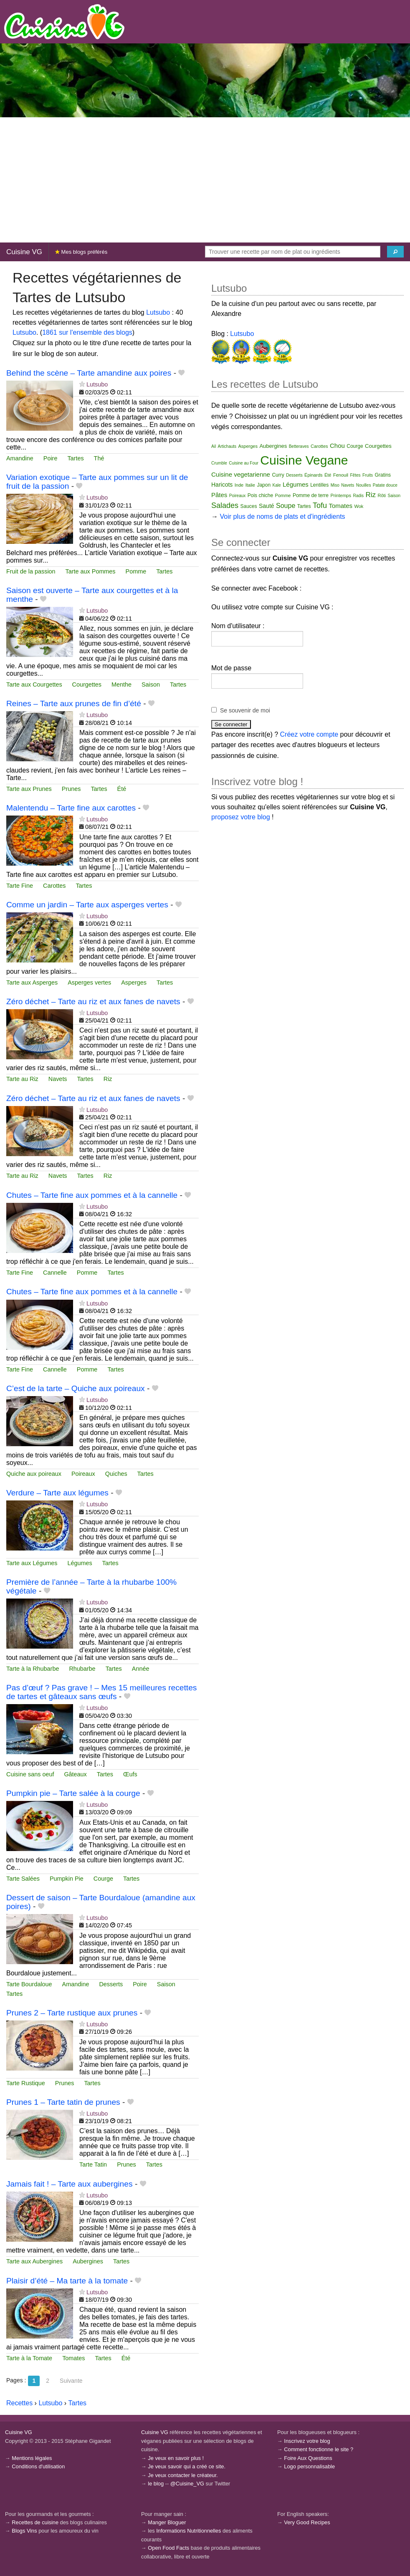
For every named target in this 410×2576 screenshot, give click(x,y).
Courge (103, 1878)
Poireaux (83, 1473)
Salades (224, 505)
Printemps (340, 495)
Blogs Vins (24, 2531)
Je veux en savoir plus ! (176, 2458)
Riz (108, 1079)
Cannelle (55, 1272)
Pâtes (219, 494)
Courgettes (86, 684)
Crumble (219, 463)
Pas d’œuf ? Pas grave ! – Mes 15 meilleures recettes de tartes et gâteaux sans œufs (101, 1692)
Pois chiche (260, 495)
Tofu (320, 505)
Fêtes (355, 475)
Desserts (111, 1984)
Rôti (381, 495)
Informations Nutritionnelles (188, 2531)
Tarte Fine (19, 885)
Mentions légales (32, 2458)
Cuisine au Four (243, 463)
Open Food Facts (168, 2548)
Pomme (136, 571)
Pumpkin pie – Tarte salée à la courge (73, 1793)
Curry (278, 475)
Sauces (248, 506)
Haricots (222, 484)
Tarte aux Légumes (31, 1563)
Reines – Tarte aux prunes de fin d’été (73, 703)
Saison (151, 684)
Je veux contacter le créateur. (183, 2475)
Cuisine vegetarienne (240, 474)
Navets (57, 1079)
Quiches (116, 1473)
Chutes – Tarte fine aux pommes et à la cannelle (91, 1195)
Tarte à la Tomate (29, 2358)
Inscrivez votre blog (307, 2441)
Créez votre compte (309, 734)
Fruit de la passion (31, 571)
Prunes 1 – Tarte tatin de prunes (63, 2102)
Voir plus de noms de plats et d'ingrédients (282, 516)
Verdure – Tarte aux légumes (57, 1492)
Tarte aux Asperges (32, 982)
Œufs (130, 1774)
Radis (358, 495)
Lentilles (319, 485)
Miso (335, 485)
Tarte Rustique (25, 2083)
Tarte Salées (23, 1878)
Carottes (54, 885)
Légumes (79, 1563)
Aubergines (88, 2261)
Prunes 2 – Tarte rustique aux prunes (71, 2012)
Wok (359, 506)
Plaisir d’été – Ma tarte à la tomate (67, 2280)
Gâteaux (75, 1774)
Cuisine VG (24, 252)
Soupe (285, 505)
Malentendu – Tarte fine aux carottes (71, 807)
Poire (50, 458)
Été (122, 788)
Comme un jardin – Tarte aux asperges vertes (87, 904)
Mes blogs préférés (81, 252)
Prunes (71, 788)
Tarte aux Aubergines (34, 2261)
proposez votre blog (240, 817)
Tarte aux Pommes (91, 571)
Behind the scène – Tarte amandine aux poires (88, 373)
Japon (264, 485)
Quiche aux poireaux (33, 1473)
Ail (213, 446)
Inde (239, 484)
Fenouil (340, 474)
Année (140, 1668)
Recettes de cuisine (35, 2522)
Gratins (383, 475)
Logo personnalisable (309, 2466)
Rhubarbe (82, 1668)
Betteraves (299, 446)
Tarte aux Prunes (29, 788)
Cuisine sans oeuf (30, 1774)
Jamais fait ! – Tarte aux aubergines (69, 2183)
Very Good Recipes (307, 2522)
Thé (99, 458)
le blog (156, 2483)
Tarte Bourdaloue (29, 1984)
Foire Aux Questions (308, 2458)
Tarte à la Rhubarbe (32, 1668)
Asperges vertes (89, 982)
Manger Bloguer (167, 2522)
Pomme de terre (311, 495)
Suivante (71, 2380)
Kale (277, 485)
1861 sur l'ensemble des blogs (87, 332)
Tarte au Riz (22, 1079)
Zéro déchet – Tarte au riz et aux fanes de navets (93, 1001)
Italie (250, 484)
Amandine (19, 458)
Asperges (134, 982)
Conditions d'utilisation (38, 2466)
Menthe (121, 684)
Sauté (266, 506)
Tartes (75, 458)
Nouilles (363, 485)
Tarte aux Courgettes (34, 684)
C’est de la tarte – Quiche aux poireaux (75, 1388)
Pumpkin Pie (67, 1878)
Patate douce (385, 485)
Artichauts (227, 446)
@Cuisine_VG (187, 2483)
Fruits (367, 475)
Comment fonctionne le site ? (318, 2449)
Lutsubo (158, 312)
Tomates (73, 2358)
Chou (337, 445)
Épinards (313, 474)
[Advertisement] (205, 179)
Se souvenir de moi (245, 710)
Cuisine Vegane (304, 460)
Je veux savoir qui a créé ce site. (186, 2466)
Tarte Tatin (93, 2164)
